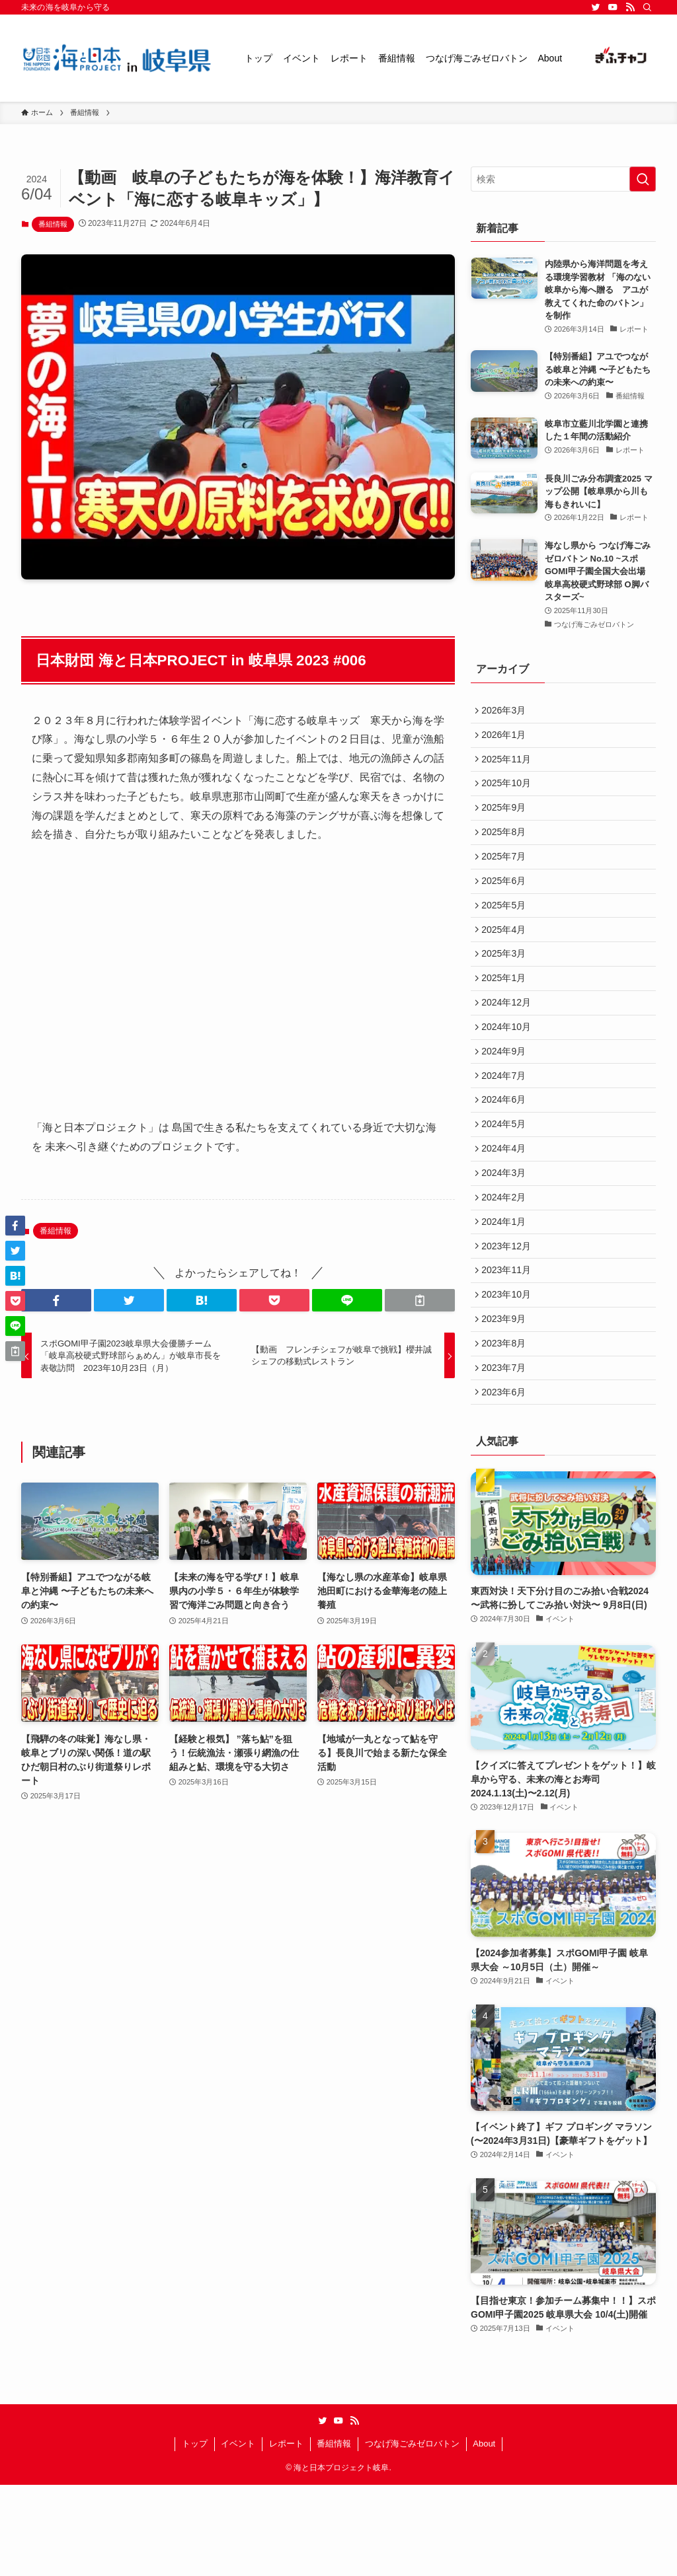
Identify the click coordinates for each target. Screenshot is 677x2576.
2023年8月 (507, 1426)
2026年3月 (507, 711)
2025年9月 (507, 822)
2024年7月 (507, 1124)
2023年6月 (507, 1481)
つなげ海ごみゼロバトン (412, 2535)
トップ (195, 2535)
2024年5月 (507, 1178)
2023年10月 (509, 1371)
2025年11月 (509, 767)
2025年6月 (507, 904)
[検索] (647, 7)
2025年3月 (507, 986)
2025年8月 (507, 849)
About (484, 2535)
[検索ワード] (563, 179)
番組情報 (52, 224)
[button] (56, 1300)
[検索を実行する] (642, 179)
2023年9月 (507, 1398)
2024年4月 (507, 1206)
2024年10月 (509, 1069)
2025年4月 (507, 959)
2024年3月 (507, 1234)
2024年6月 (507, 1151)
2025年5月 (507, 931)
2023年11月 (509, 1344)
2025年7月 (507, 876)
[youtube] (612, 7)
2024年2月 (507, 1261)
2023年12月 (509, 1316)
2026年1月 (507, 739)
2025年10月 (509, 794)
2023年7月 (507, 1453)
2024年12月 (509, 1041)
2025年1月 (507, 1014)
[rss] (630, 7)
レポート (286, 2535)
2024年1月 (507, 1289)
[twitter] (595, 7)
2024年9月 (507, 1096)
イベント (238, 2535)
